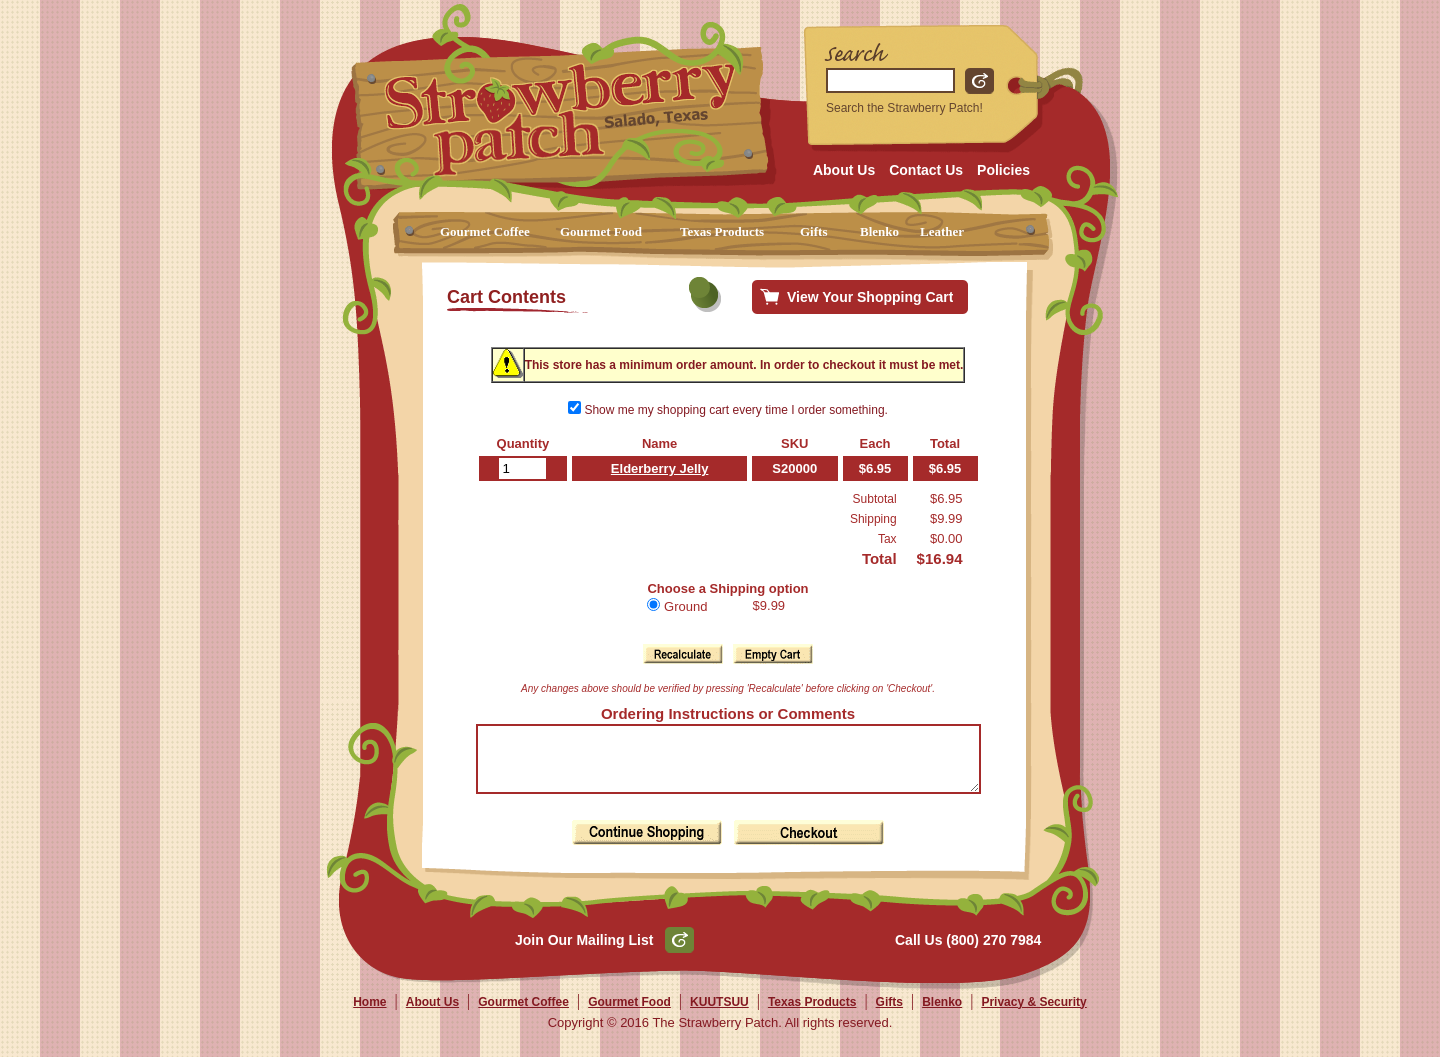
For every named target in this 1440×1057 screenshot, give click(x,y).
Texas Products (722, 231)
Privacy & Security (1033, 1014)
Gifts (813, 231)
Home (369, 1014)
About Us (844, 170)
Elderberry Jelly (652, 468)
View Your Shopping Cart (870, 297)
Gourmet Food (601, 231)
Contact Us (926, 170)
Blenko (879, 231)
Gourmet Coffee (485, 231)
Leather (942, 231)
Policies (1003, 170)
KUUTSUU (719, 1014)
